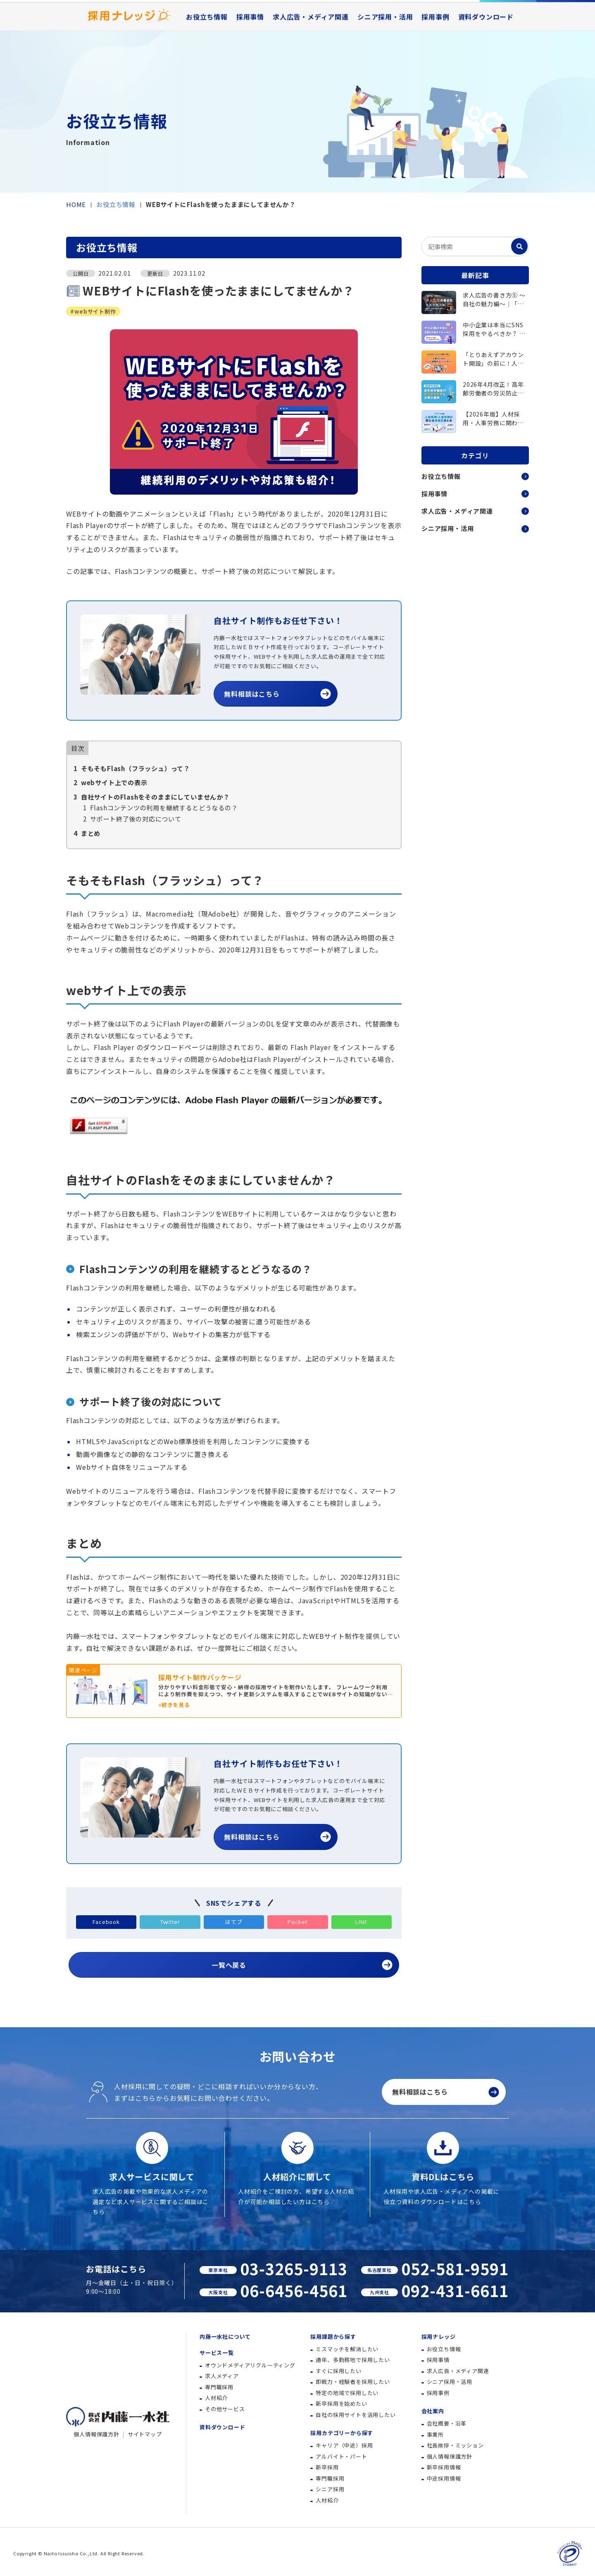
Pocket (297, 1922)
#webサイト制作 (93, 311)
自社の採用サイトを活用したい (355, 2415)
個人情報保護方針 (96, 2434)
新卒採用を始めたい (341, 2403)
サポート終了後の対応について (132, 818)
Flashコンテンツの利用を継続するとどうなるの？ (160, 807)
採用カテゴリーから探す (341, 2433)
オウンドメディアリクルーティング (250, 2365)
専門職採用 (219, 2387)
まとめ (87, 833)
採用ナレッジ (438, 2336)
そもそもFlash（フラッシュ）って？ (132, 768)
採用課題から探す (333, 2336)
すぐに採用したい (338, 2371)
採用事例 (435, 55)
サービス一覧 (217, 2353)
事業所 (435, 2434)
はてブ (233, 1922)
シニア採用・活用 (385, 55)
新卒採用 (327, 2467)
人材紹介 (216, 2398)
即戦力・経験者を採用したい (353, 2382)
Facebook (106, 1922)
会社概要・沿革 (447, 2423)
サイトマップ (145, 2434)
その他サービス (225, 2409)
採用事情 (250, 55)
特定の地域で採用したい (347, 2393)
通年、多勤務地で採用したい (353, 2360)
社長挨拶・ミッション (455, 2445)
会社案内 (432, 2411)
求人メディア (222, 2376)
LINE (361, 1922)
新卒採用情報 (444, 2467)
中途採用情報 (444, 2478)
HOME (76, 204)
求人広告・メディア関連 (311, 55)
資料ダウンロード (486, 55)
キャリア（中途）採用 (344, 2445)
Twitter (170, 1922)
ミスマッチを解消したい (347, 2349)
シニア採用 (330, 2489)
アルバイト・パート (341, 2456)
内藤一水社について (211, 21)
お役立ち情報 (207, 55)
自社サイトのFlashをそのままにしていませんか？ (152, 796)
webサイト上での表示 (111, 782)
